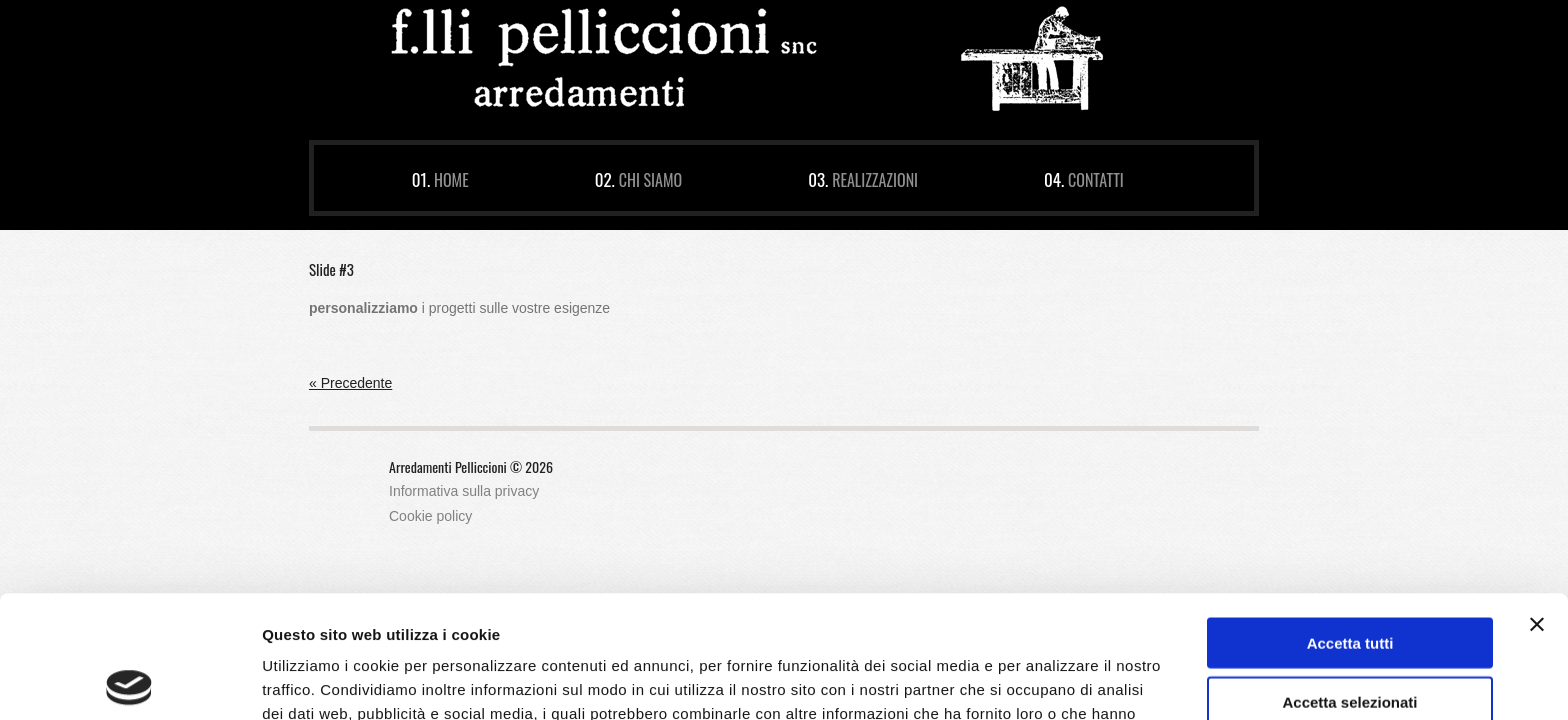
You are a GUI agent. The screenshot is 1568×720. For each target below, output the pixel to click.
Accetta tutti (1350, 520)
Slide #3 (331, 269)
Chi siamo (650, 180)
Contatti (1096, 180)
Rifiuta (1350, 637)
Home (451, 180)
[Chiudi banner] (1537, 502)
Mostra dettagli (1052, 680)
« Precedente (350, 383)
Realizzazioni (875, 180)
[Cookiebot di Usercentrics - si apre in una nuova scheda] (129, 681)
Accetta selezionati (1349, 579)
